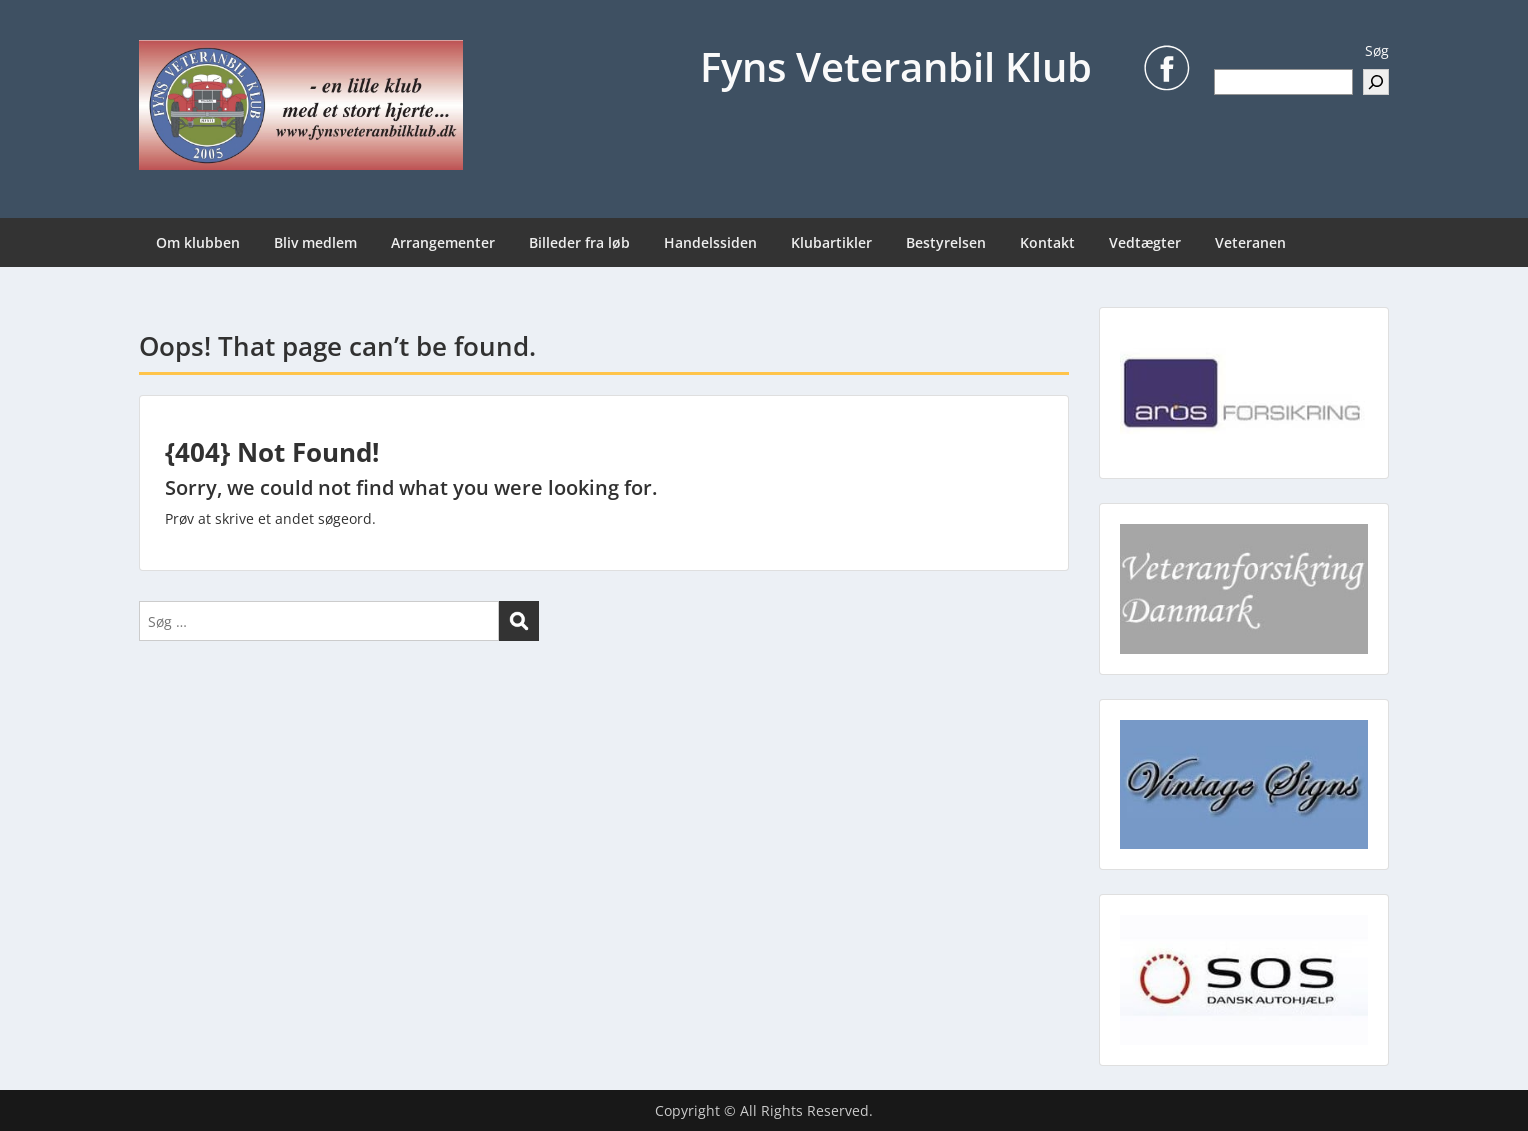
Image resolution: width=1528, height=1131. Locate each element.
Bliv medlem (315, 242)
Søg (1377, 50)
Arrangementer (443, 242)
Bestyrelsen (946, 242)
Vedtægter (1145, 242)
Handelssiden (710, 242)
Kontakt (1047, 242)
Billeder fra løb (579, 242)
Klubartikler (831, 242)
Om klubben (198, 242)
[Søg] (1376, 82)
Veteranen (1250, 242)
